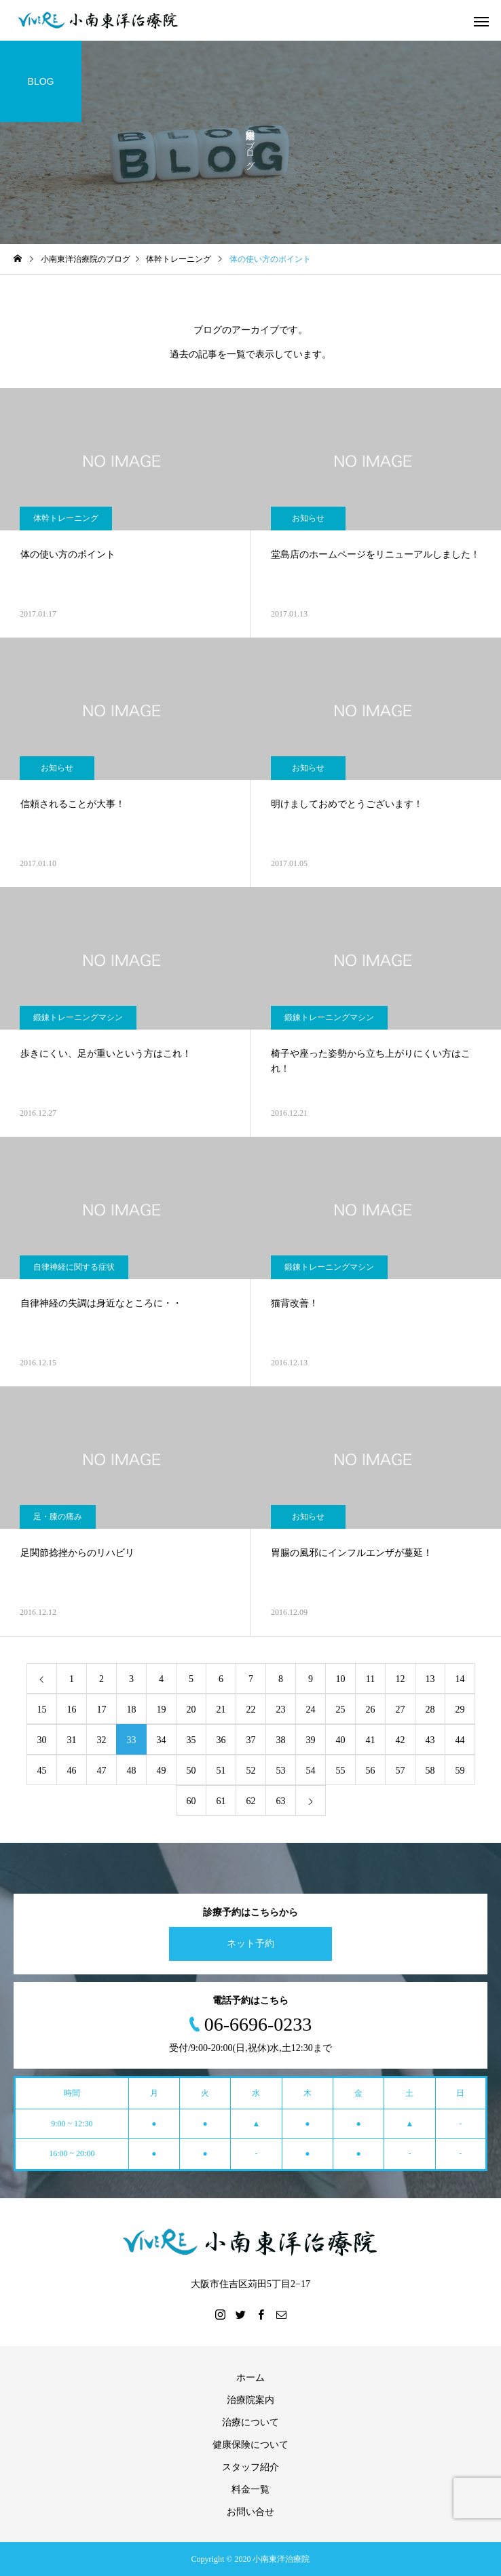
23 (281, 1709)
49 (161, 1770)
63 (281, 1801)
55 (341, 1770)
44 (460, 1740)
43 (430, 1740)
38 (281, 1740)
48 (131, 1770)
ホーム (250, 2378)
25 (341, 1709)
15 (42, 1709)
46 (72, 1770)
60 (191, 1801)
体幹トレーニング (65, 518)
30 (42, 1740)
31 (72, 1740)
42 (400, 1740)
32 (102, 1740)
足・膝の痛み (57, 1516)
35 (191, 1740)
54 (311, 1770)
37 (251, 1740)
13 (430, 1679)
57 (400, 1770)
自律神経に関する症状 (74, 1267)
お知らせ (308, 518)
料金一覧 (250, 2489)
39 (311, 1740)
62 (251, 1801)
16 (72, 1709)
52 (251, 1770)
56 (370, 1770)
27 (400, 1709)
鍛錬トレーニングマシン (78, 1017)
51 (221, 1770)
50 (191, 1770)
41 (370, 1740)
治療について (250, 2422)
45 (42, 1770)
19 (161, 1709)
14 (460, 1679)
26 (370, 1709)
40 (341, 1740)
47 (102, 1770)
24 (311, 1709)
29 (460, 1709)
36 (221, 1740)
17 (102, 1709)
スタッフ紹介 (250, 2467)
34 (161, 1740)
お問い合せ (250, 2512)
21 (221, 1709)
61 (221, 1801)
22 (251, 1709)
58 (430, 1770)
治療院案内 (250, 2400)
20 (191, 1709)
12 (400, 1679)
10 (341, 1679)
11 (370, 1679)
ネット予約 (250, 1943)
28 (430, 1709)
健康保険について (250, 2445)
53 (281, 1770)
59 (460, 1770)
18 (131, 1709)
